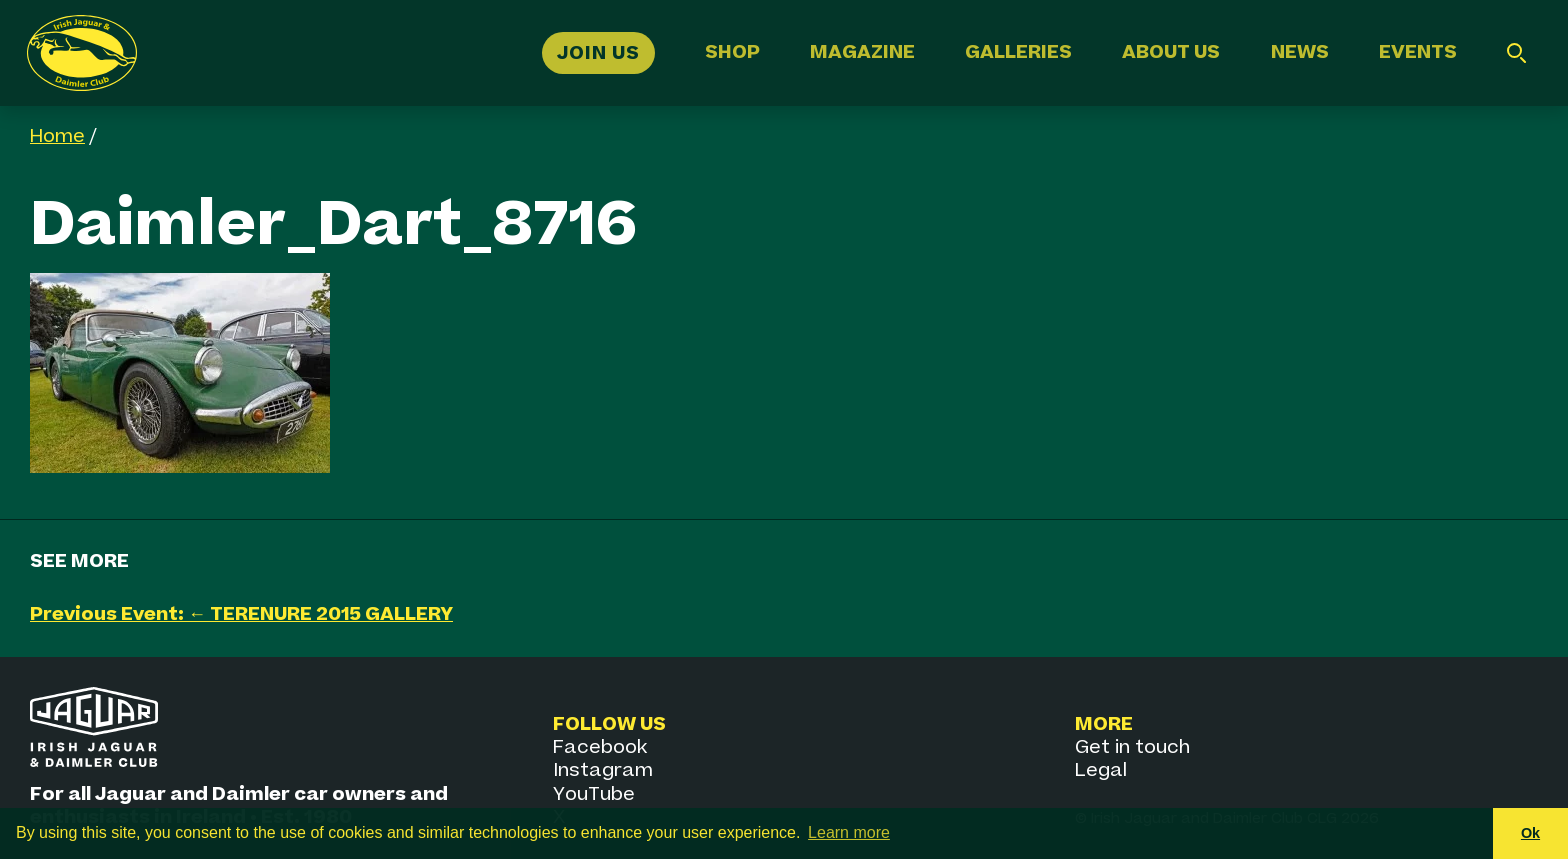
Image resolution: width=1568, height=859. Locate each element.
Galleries (1018, 52)
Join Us (598, 52)
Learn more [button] (849, 832)
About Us (1171, 52)
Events (1418, 52)
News (1300, 52)
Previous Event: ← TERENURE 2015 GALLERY (241, 614)
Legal (1101, 770)
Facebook (600, 747)
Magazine (862, 52)
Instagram (603, 770)
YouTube (594, 794)
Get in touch (1132, 747)
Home (57, 136)
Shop (732, 52)
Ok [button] (1530, 833)
